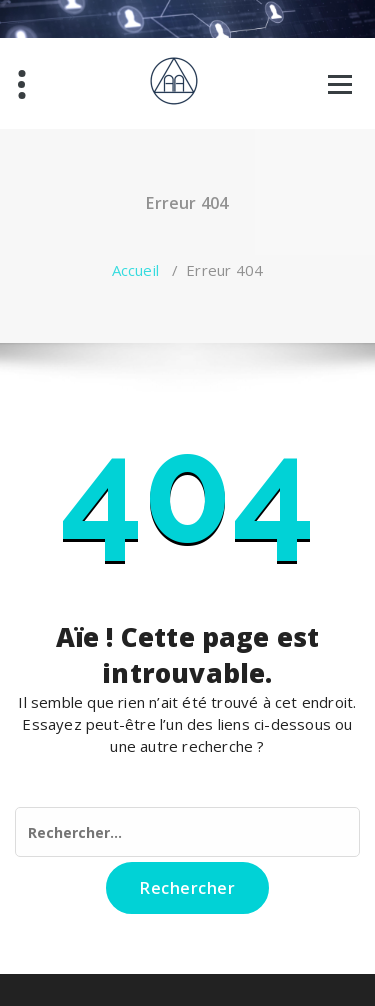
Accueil (135, 270)
